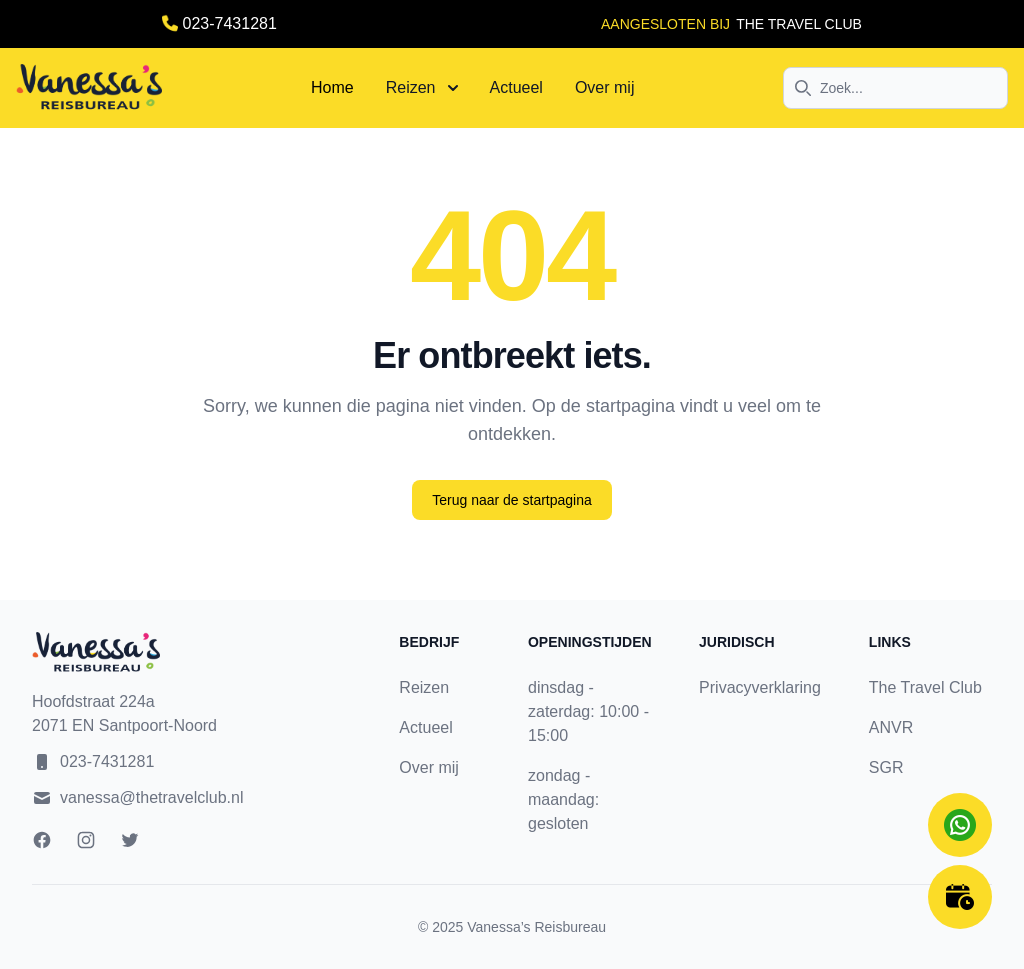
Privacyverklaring (760, 687)
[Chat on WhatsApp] (960, 825)
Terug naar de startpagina (512, 500)
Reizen (422, 87)
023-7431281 (230, 23)
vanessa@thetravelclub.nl (151, 797)
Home (332, 87)
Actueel (516, 87)
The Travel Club (925, 687)
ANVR (891, 727)
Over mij (605, 87)
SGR (886, 767)
